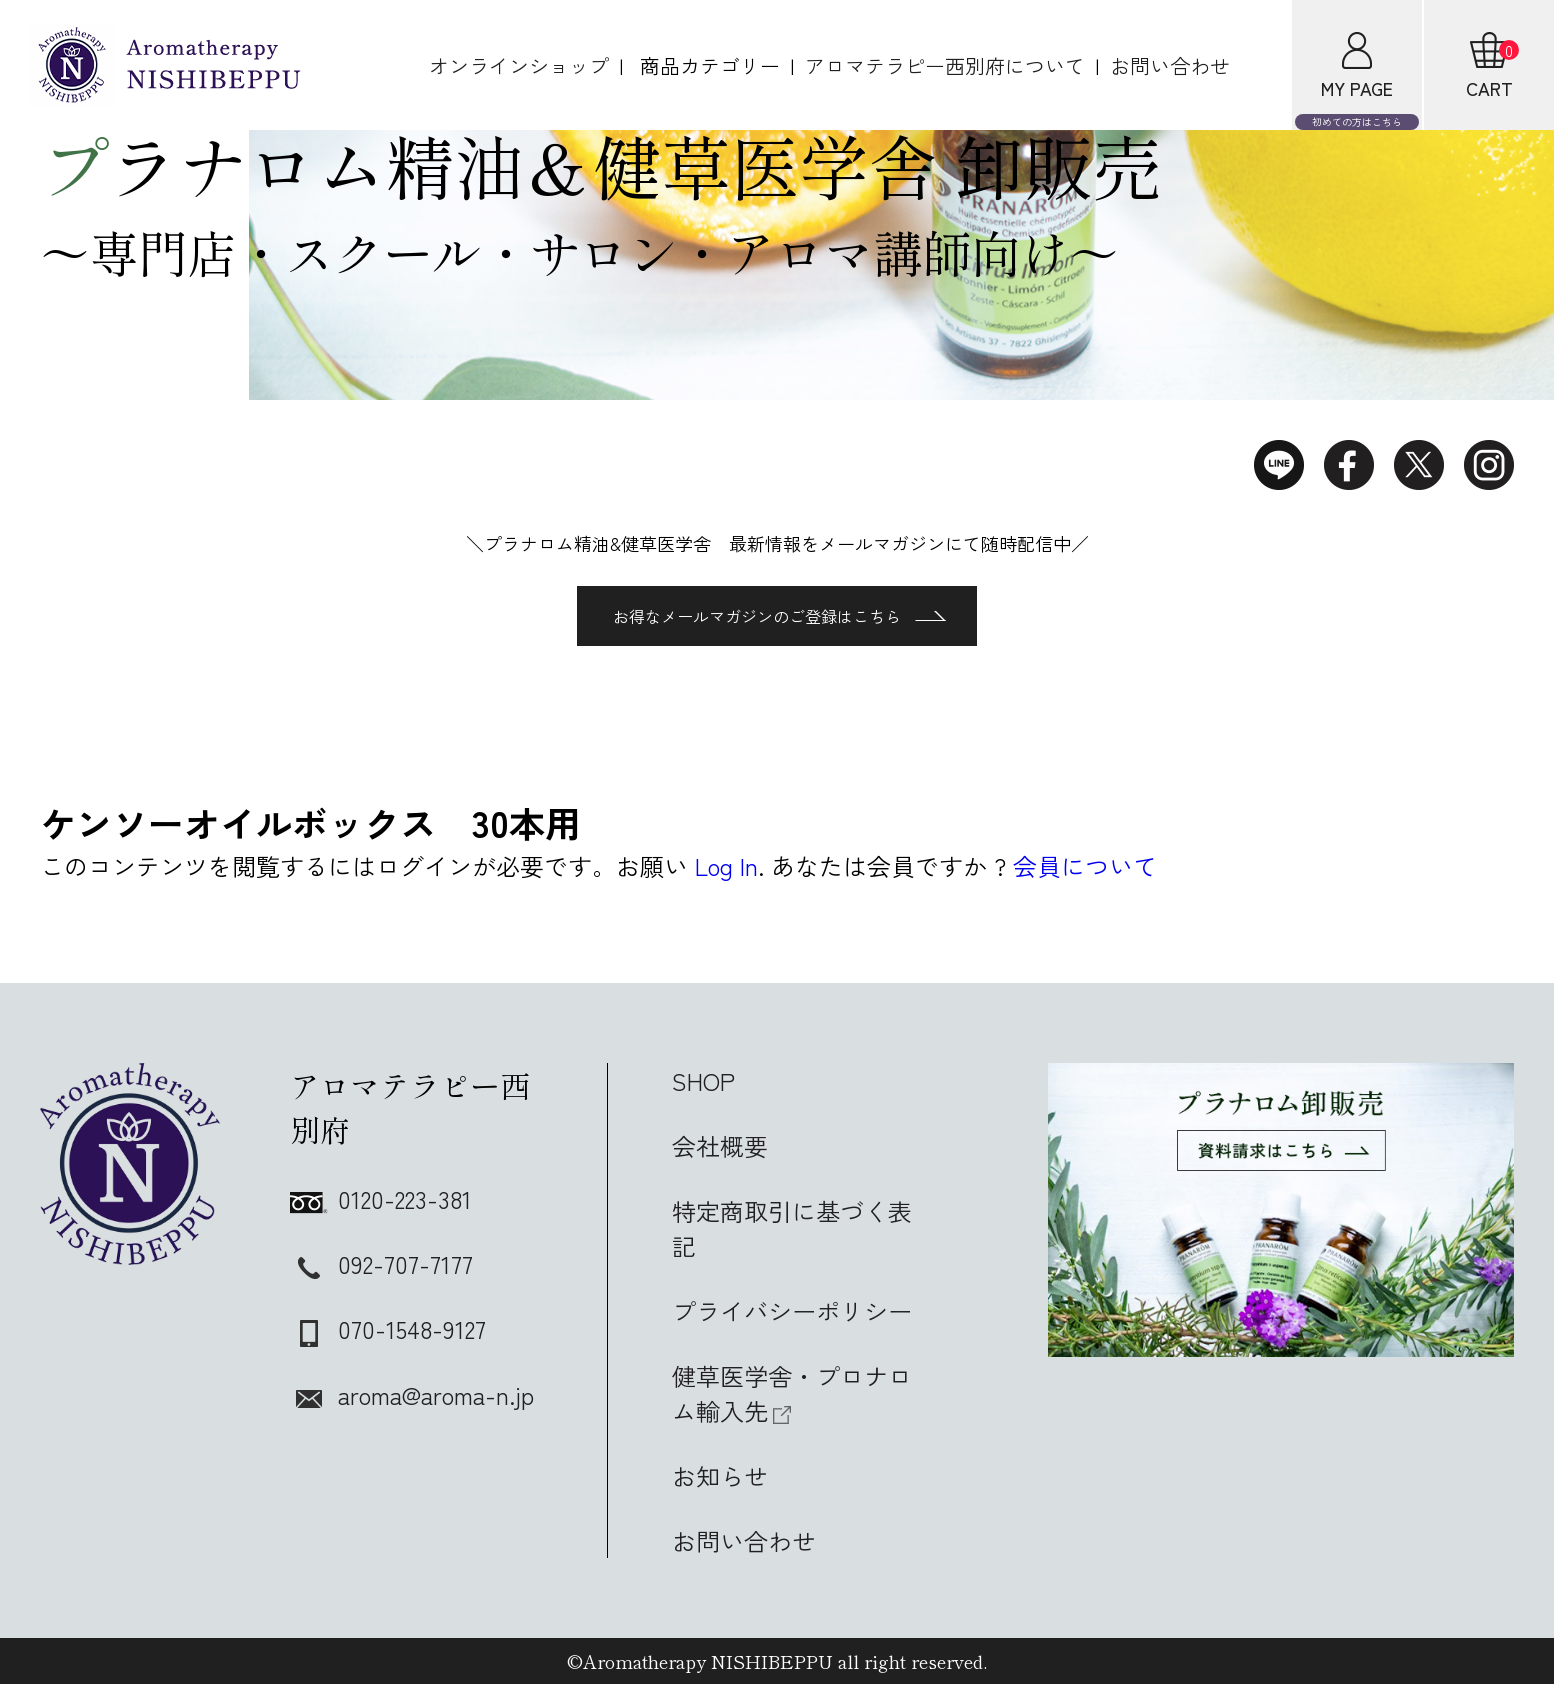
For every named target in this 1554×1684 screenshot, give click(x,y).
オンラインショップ (519, 65)
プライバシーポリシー (792, 1310)
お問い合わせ (1170, 65)
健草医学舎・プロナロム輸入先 (792, 1393)
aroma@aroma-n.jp (412, 1394)
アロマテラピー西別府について (945, 65)
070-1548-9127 (388, 1328)
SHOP (703, 1080)
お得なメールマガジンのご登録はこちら (779, 616)
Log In (726, 865)
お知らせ (720, 1475)
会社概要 (720, 1145)
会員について (1085, 865)
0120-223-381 (381, 1198)
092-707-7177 (381, 1263)
